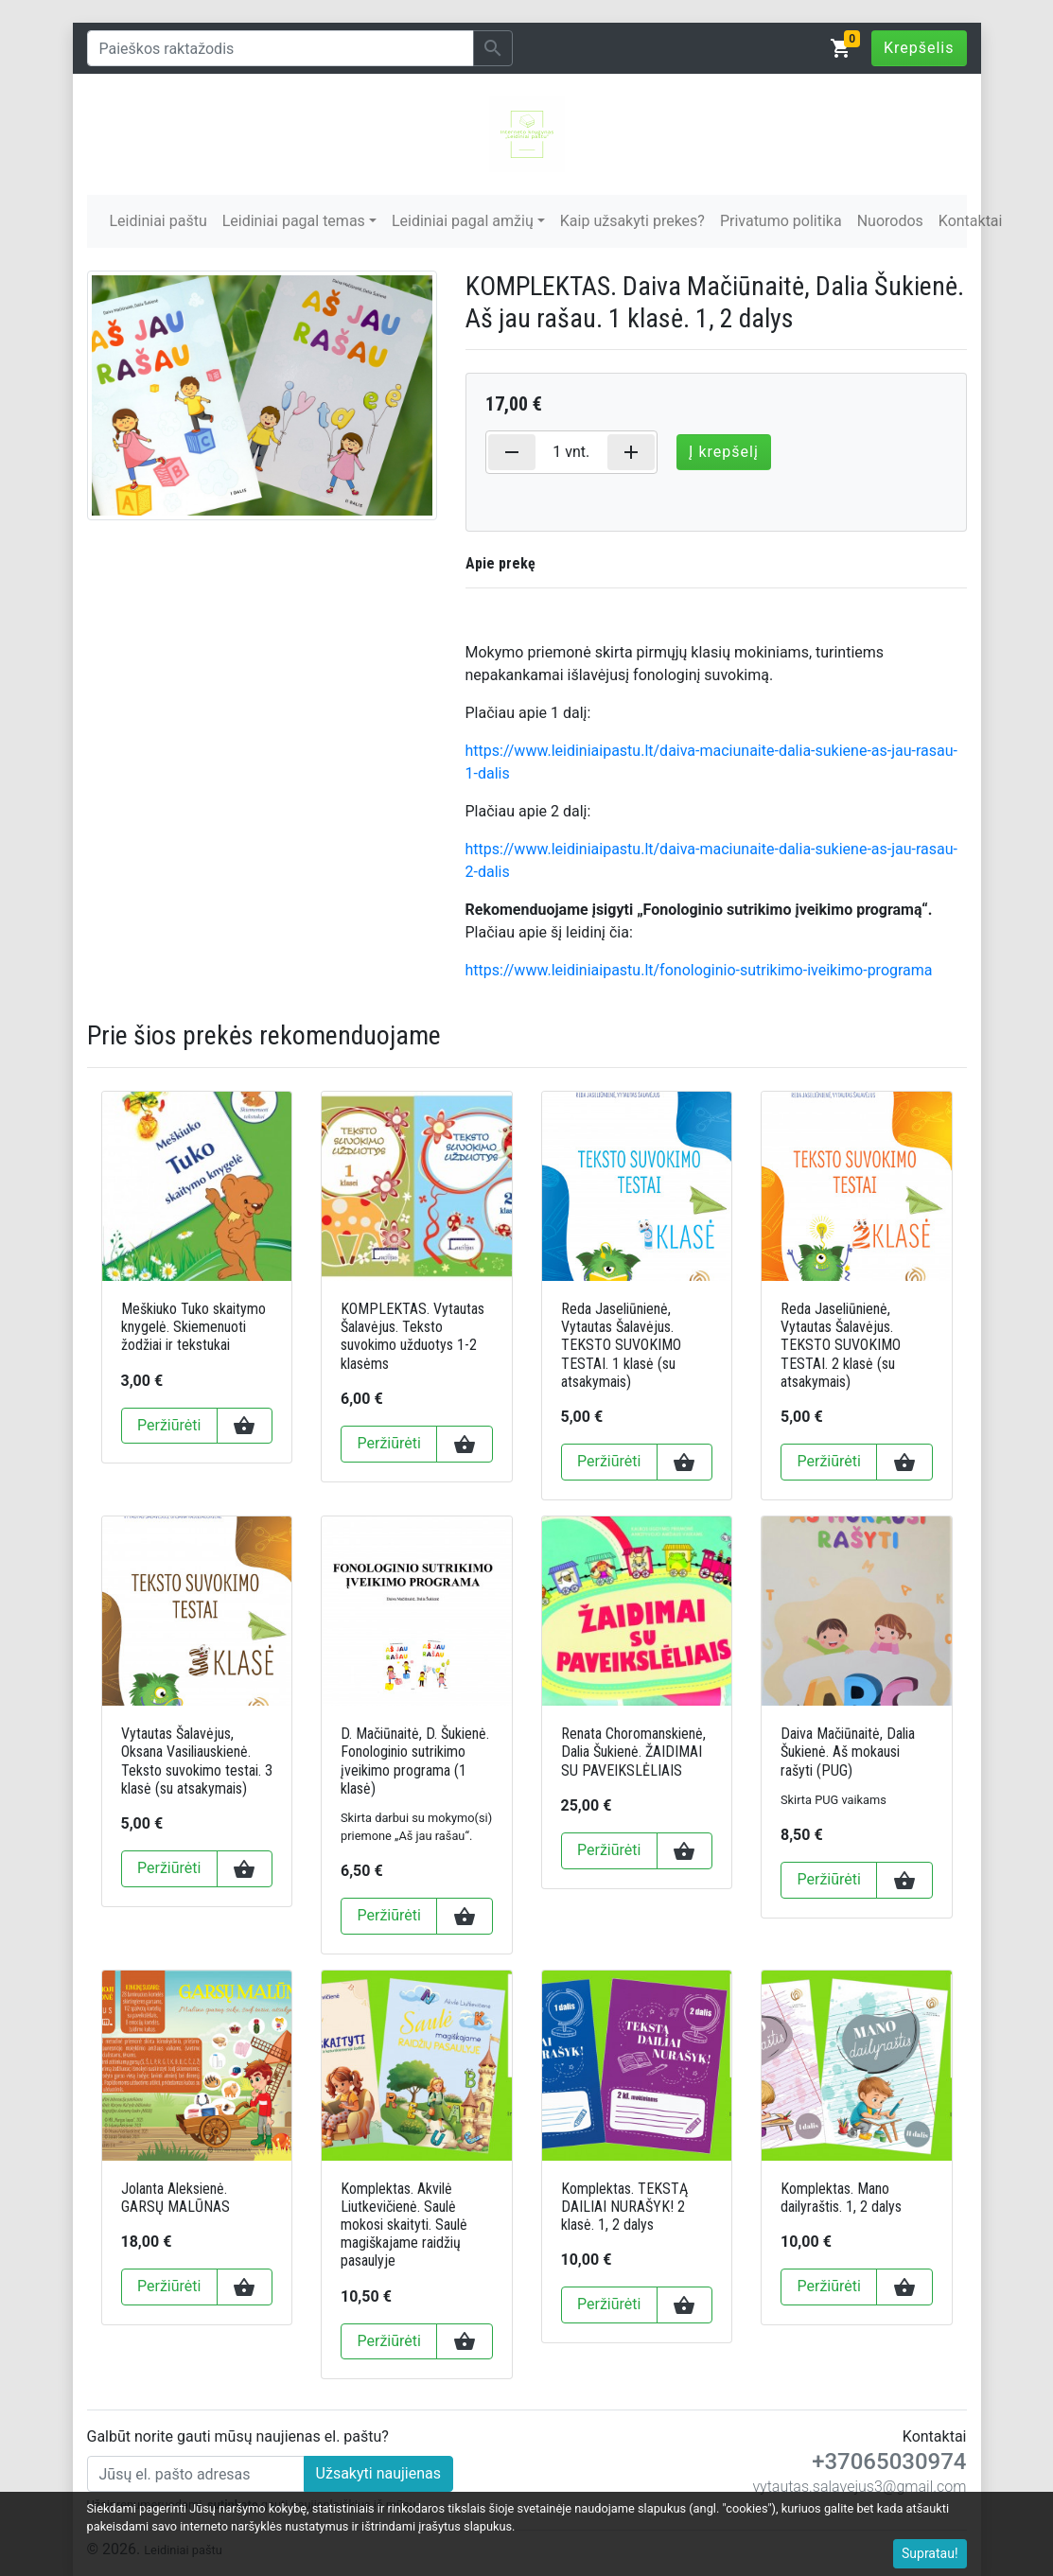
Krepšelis (919, 48)
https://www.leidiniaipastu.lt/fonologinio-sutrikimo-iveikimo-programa (699, 970)
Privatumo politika (781, 221)
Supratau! (930, 2553)
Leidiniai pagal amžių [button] (463, 221)
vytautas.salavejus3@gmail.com (859, 2487)
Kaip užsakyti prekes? (632, 221)
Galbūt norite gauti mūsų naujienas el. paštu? (238, 2436)
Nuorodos (890, 221)
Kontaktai (971, 221)
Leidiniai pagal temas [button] (293, 221)
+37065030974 (889, 2461)
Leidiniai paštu (158, 221)
